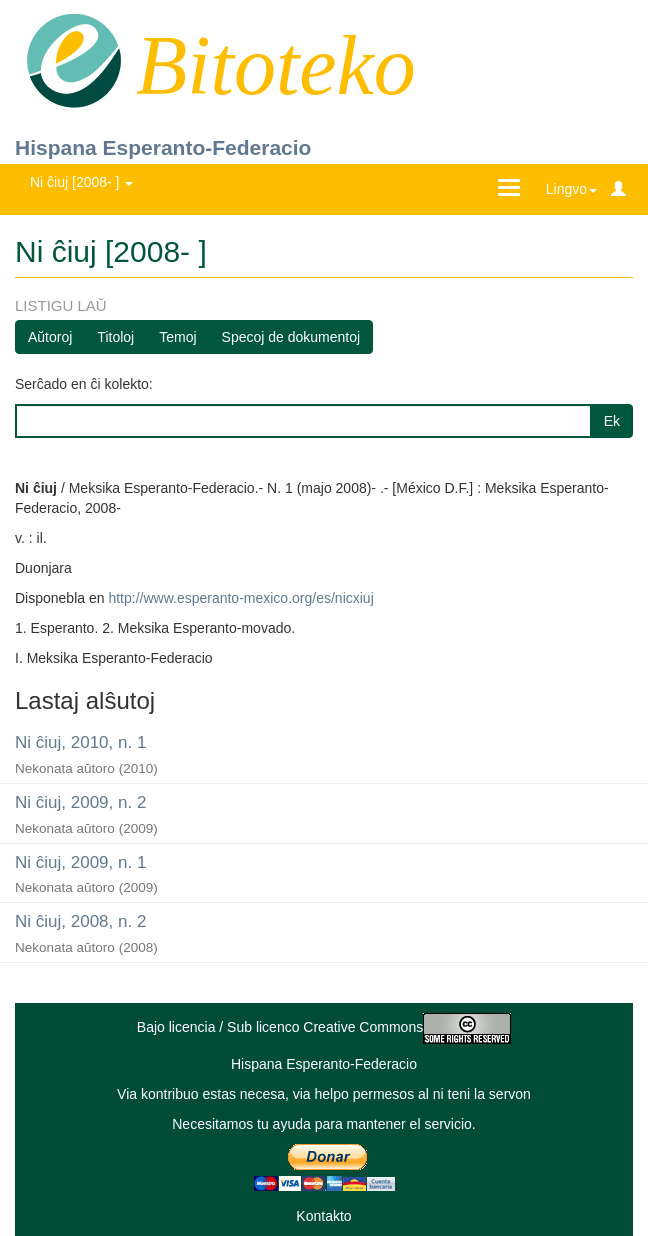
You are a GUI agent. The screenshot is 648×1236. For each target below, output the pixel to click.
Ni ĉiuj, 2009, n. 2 (80, 802)
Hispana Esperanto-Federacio (163, 147)
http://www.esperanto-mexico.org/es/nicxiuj (240, 598)
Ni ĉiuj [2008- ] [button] (81, 182)
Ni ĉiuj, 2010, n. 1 (80, 742)
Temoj (177, 337)
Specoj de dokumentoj (291, 337)
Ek (612, 421)
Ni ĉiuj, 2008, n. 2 (80, 921)
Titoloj (115, 337)
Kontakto (323, 1216)
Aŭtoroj (50, 337)
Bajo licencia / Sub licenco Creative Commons (324, 1027)
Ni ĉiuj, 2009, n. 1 (80, 862)
